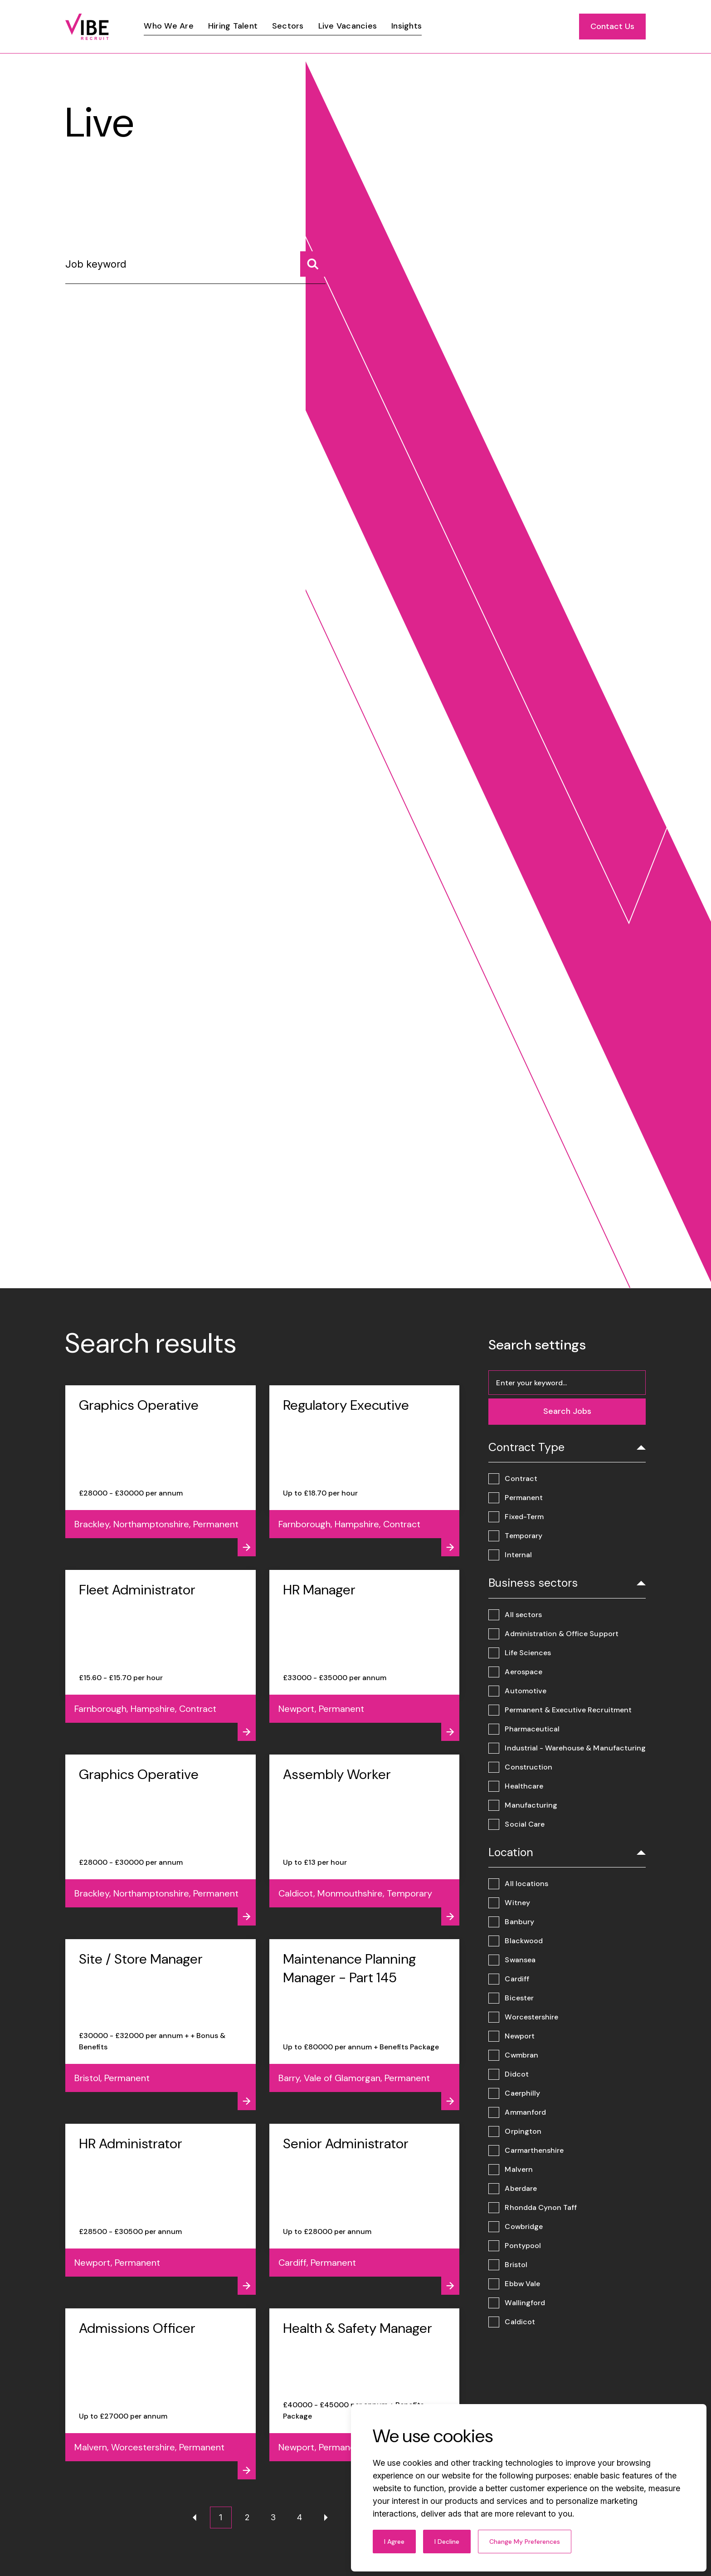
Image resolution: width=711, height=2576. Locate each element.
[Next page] (326, 2517)
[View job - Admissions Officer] (160, 2393)
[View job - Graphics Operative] (160, 1470)
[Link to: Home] (87, 27)
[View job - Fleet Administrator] (160, 1655)
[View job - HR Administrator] (160, 2209)
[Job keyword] (195, 267)
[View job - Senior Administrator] (364, 2209)
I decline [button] (446, 2541)
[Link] (168, 26)
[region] (377, 27)
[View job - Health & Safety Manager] (364, 2393)
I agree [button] (394, 2541)
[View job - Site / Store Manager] (160, 2024)
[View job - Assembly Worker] (364, 1840)
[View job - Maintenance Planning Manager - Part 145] (364, 2024)
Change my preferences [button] (524, 2541)
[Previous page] (194, 2517)
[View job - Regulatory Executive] (364, 1470)
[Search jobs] (313, 264)
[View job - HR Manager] (364, 1655)
